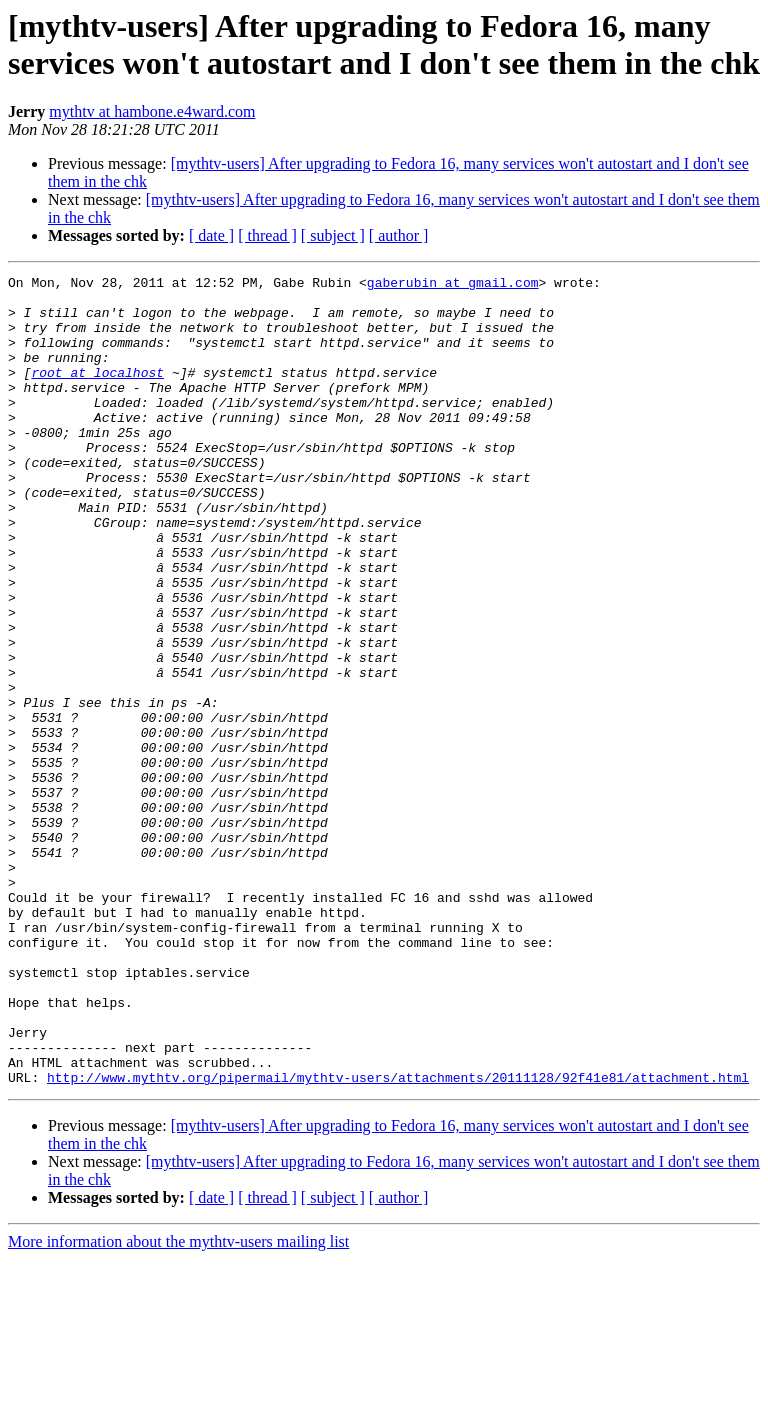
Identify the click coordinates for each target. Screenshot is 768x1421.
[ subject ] (333, 235)
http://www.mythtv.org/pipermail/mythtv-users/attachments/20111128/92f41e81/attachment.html (398, 1239)
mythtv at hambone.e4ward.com (152, 111)
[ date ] (211, 235)
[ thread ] (267, 235)
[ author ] (399, 235)
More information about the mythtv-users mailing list (178, 1403)
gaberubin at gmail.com (453, 285)
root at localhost (97, 393)
